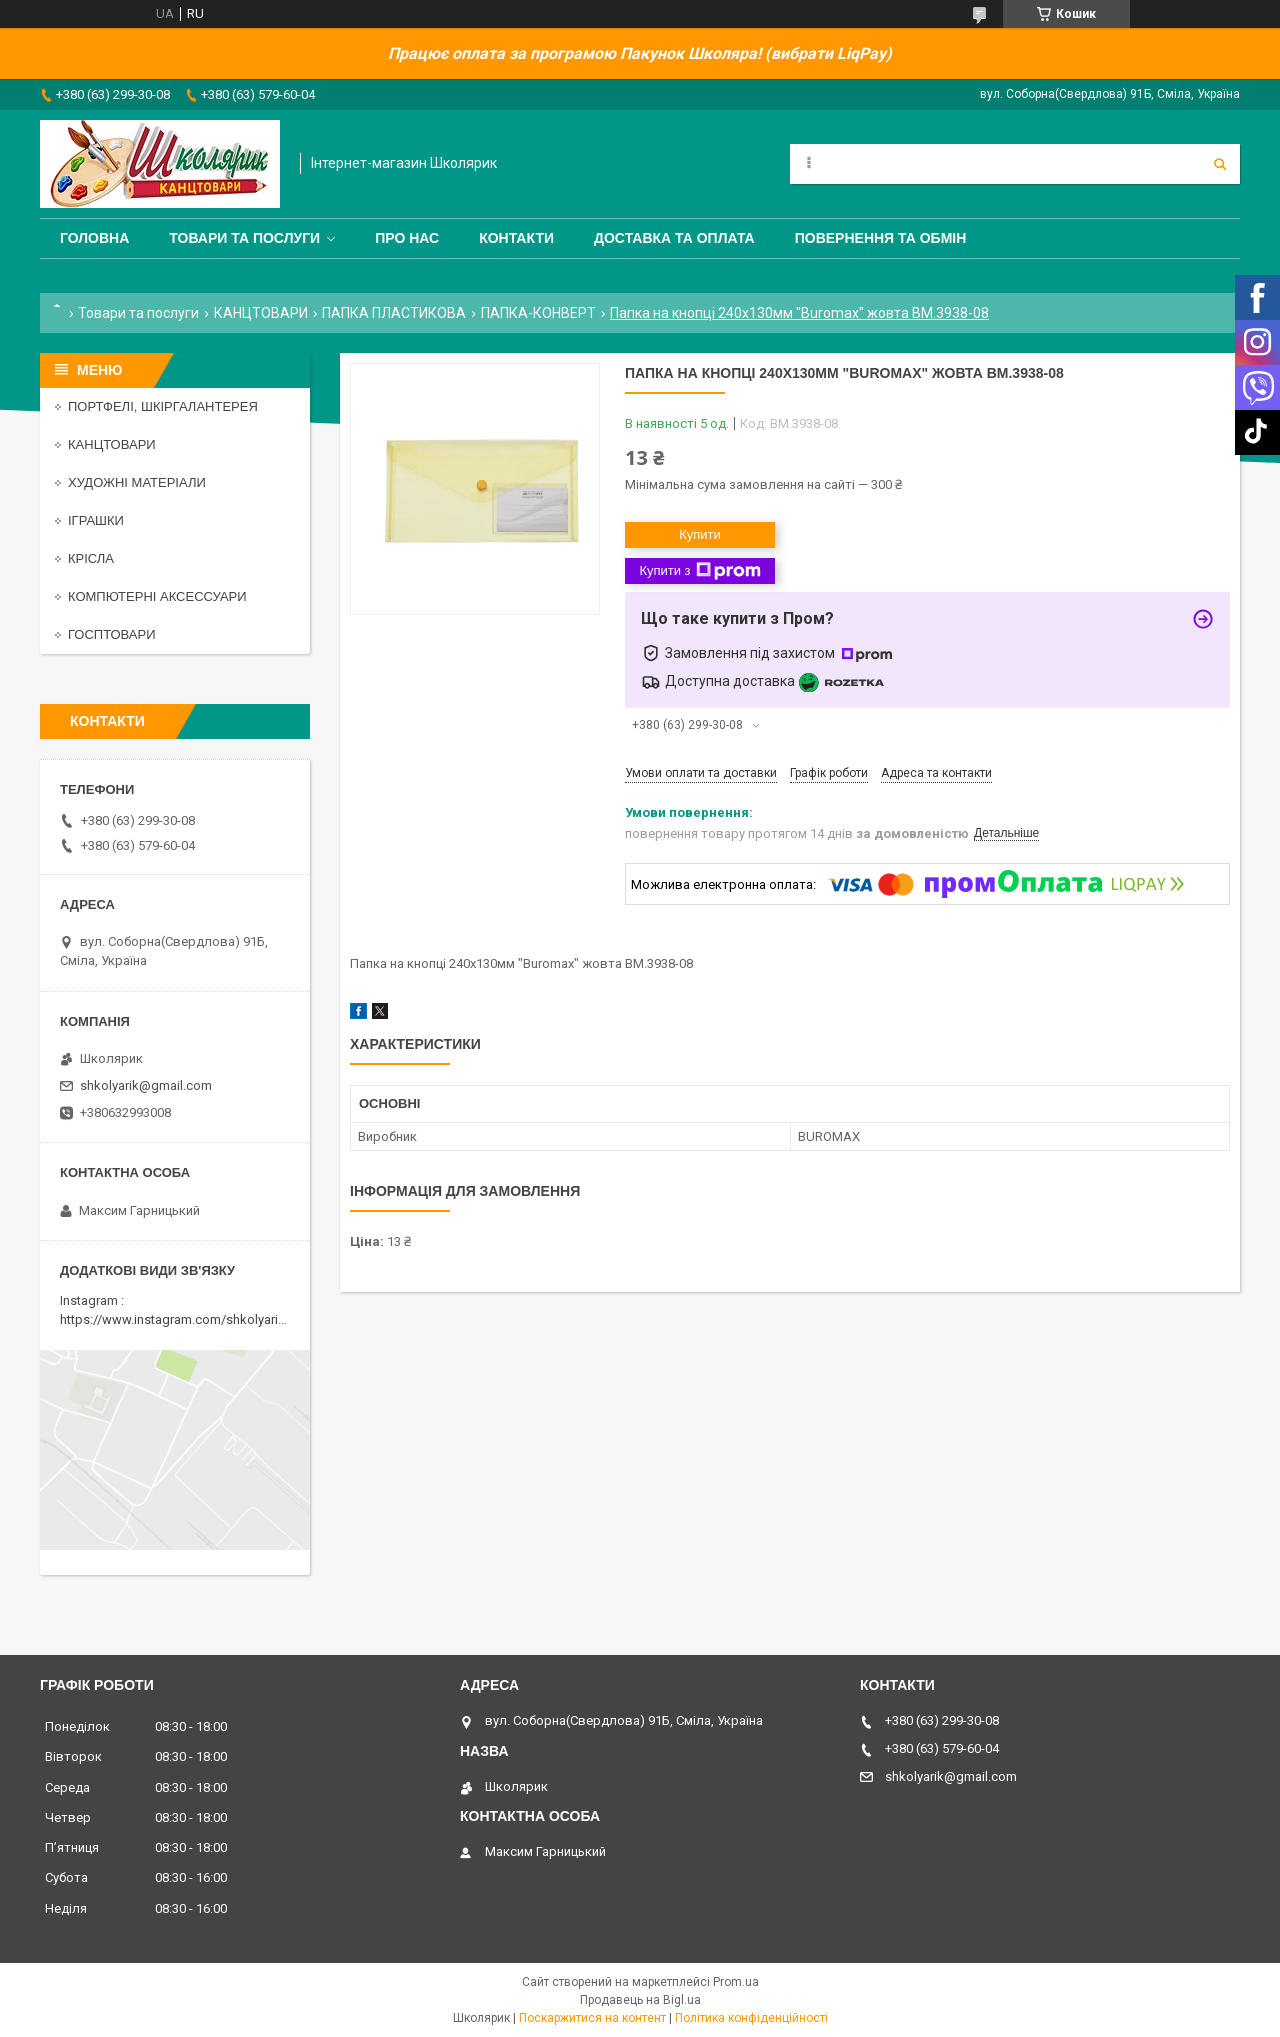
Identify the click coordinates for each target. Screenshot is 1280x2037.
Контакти (516, 238)
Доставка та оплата (674, 238)
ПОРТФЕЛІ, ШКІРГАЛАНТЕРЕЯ (163, 406)
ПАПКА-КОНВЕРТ (538, 313)
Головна (94, 238)
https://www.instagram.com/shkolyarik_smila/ (193, 1319)
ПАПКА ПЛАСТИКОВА (394, 313)
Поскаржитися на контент (592, 2018)
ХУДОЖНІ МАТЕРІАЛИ (137, 482)
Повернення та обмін (881, 238)
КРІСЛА (91, 558)
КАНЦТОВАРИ (261, 313)
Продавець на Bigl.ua (640, 2000)
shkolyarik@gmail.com (146, 1085)
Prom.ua (736, 1982)
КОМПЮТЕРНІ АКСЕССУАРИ (157, 596)
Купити (700, 534)
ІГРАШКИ (96, 520)
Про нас (407, 238)
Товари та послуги (244, 238)
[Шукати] (1220, 164)
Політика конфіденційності (751, 2018)
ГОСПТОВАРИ (112, 634)
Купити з (699, 571)
